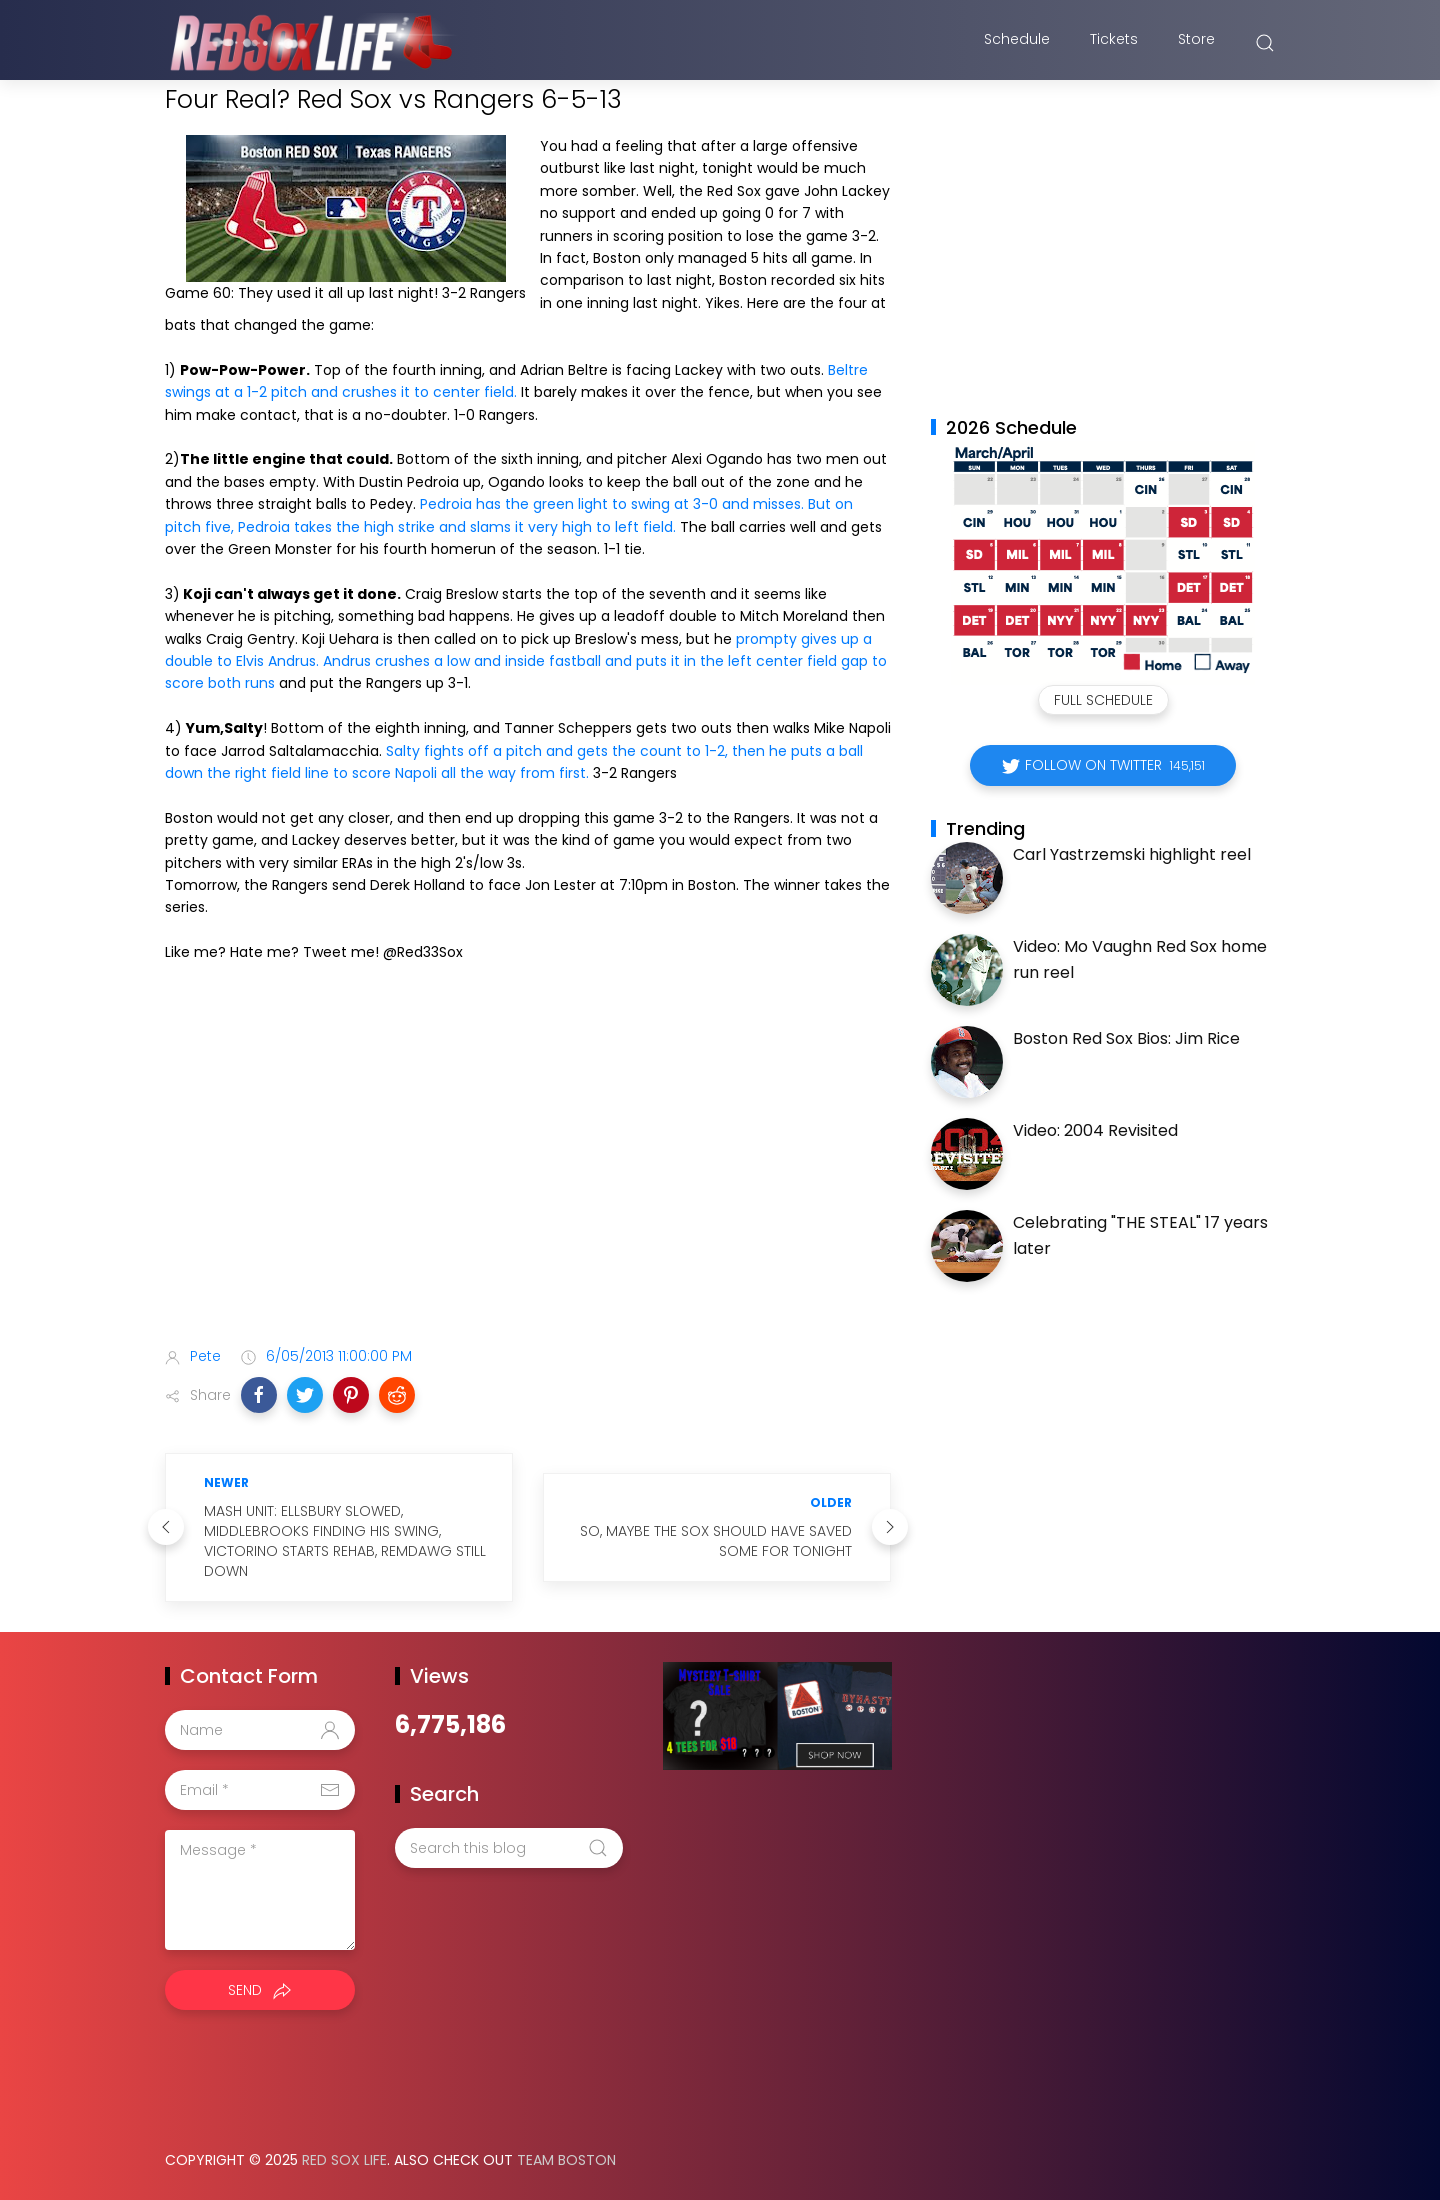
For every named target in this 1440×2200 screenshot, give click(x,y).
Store (1196, 43)
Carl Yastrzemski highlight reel (1132, 854)
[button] (259, 1395)
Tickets (1114, 43)
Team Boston (566, 2160)
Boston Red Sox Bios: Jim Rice (1126, 1038)
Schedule (1017, 43)
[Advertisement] (528, 1173)
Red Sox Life (344, 2160)
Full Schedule (1103, 700)
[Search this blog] (509, 1848)
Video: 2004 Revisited (1095, 1130)
